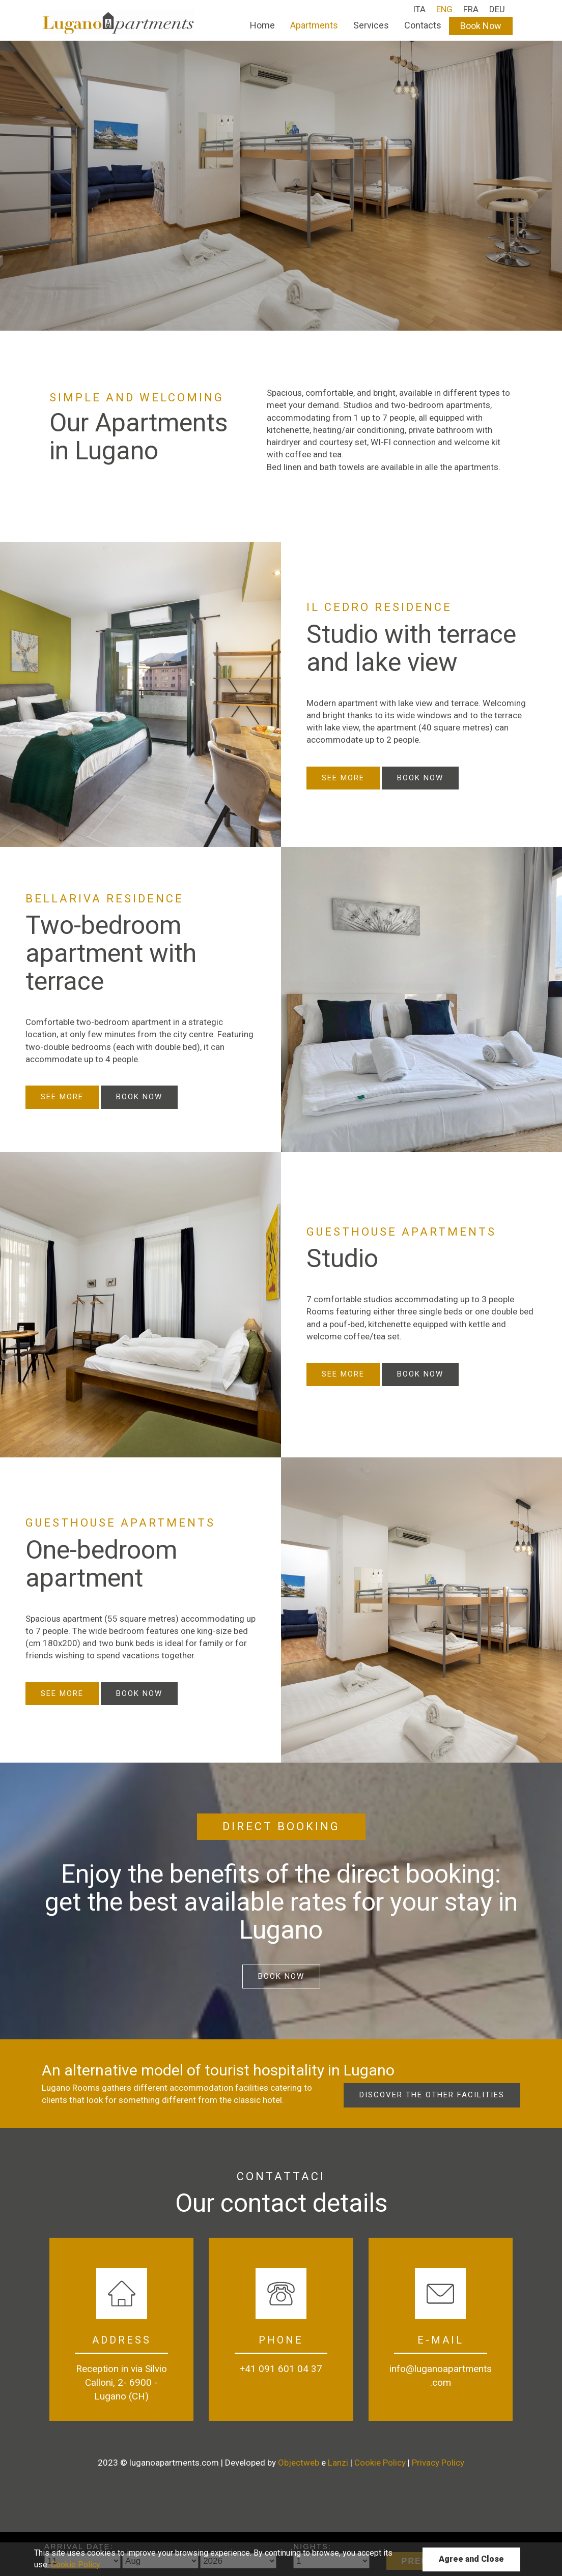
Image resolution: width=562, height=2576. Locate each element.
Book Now (480, 25)
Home (262, 25)
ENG (444, 9)
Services (371, 25)
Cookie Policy (380, 2462)
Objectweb (298, 2462)
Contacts (422, 25)
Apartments (314, 25)
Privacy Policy (438, 2462)
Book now (420, 777)
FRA (471, 9)
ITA (419, 9)
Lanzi (339, 2462)
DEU (497, 9)
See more (343, 777)
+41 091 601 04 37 (280, 2369)
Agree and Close (471, 2559)
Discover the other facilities (431, 2094)
